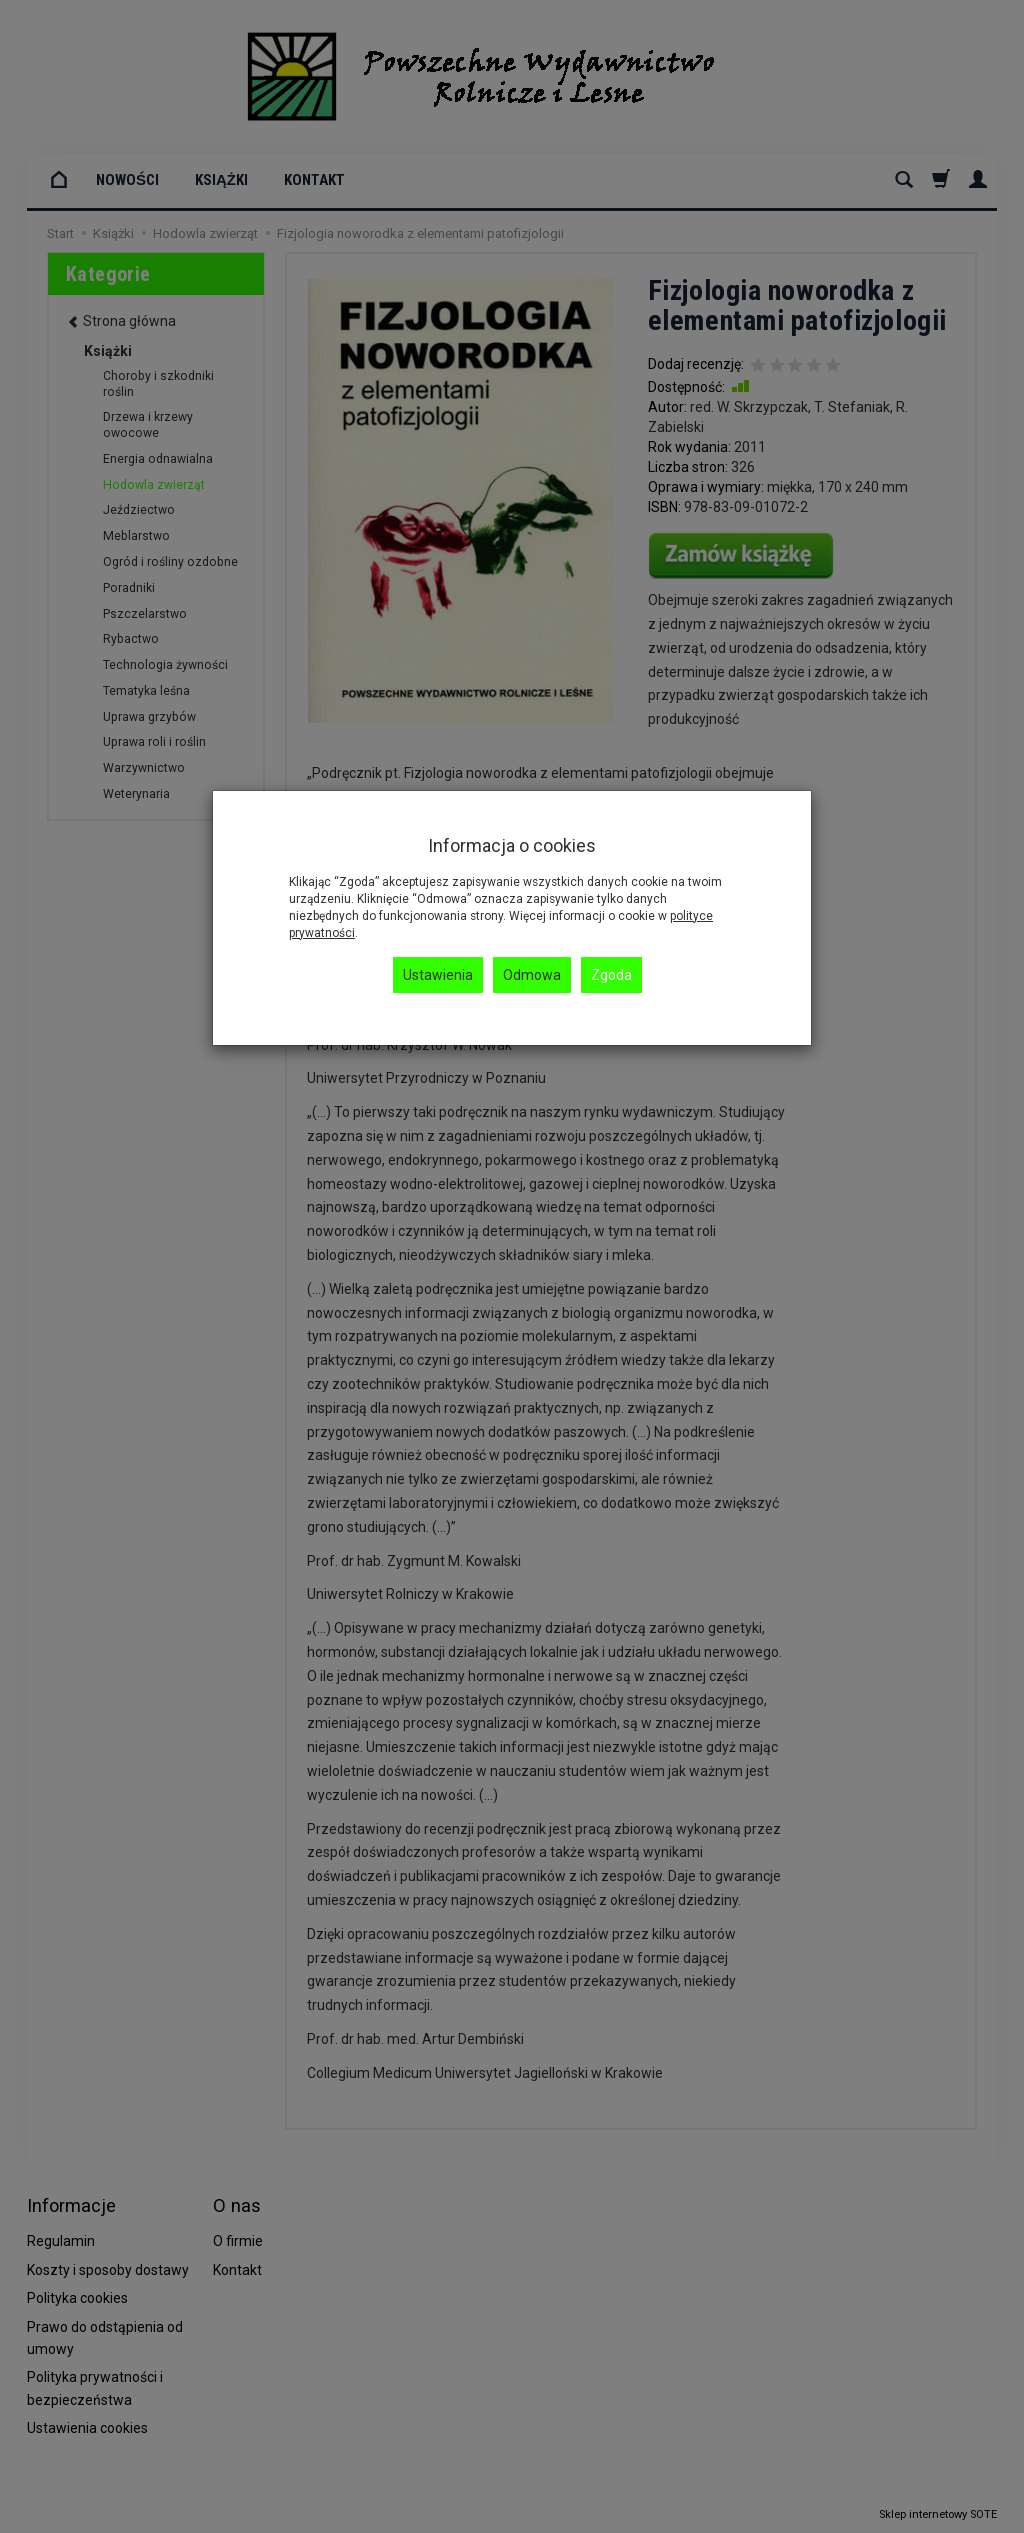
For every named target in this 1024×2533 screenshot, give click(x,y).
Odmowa (532, 975)
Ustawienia (438, 975)
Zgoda (611, 975)
